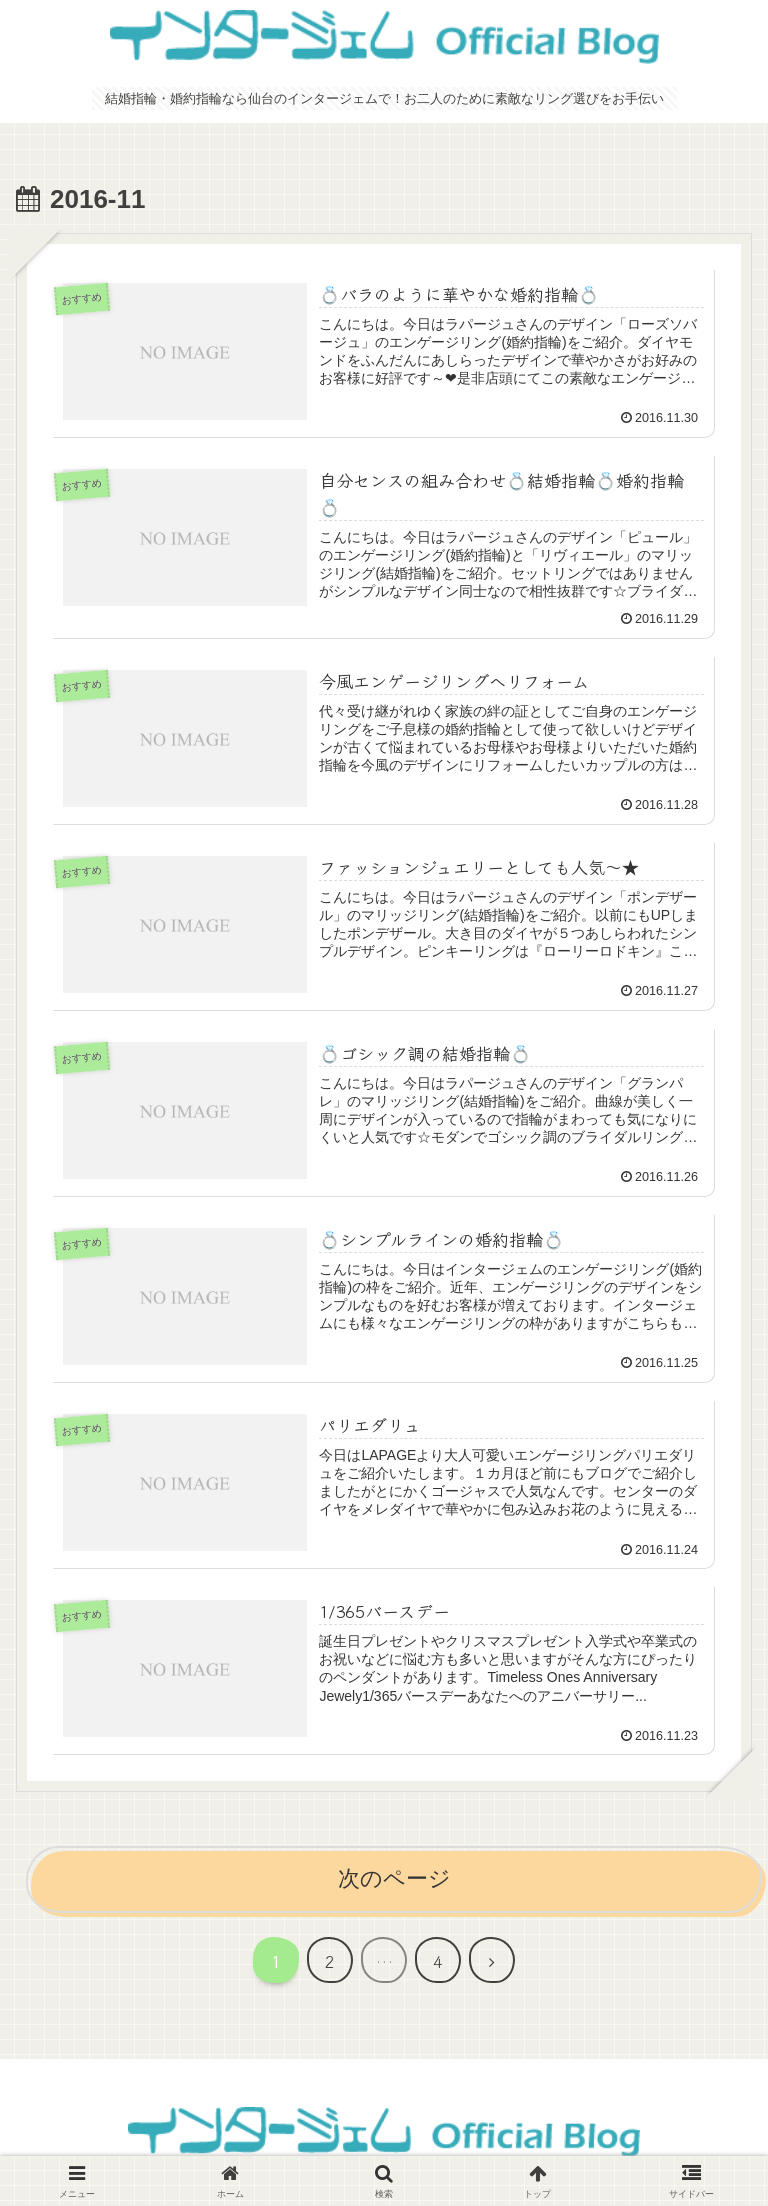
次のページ (394, 1878)
